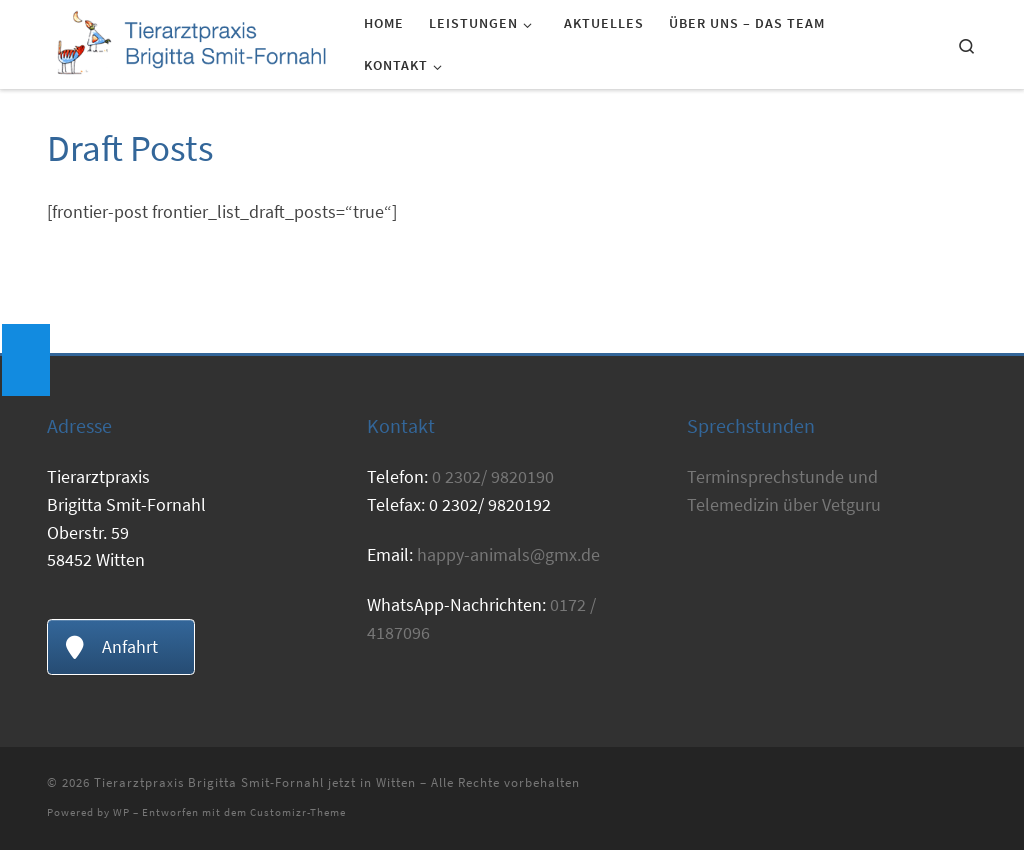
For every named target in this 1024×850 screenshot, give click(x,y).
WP (121, 812)
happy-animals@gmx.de (508, 554)
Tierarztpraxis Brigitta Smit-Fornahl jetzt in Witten (255, 782)
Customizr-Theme (298, 812)
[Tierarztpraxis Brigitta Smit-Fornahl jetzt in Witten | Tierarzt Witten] (190, 41)
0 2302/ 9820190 (493, 476)
